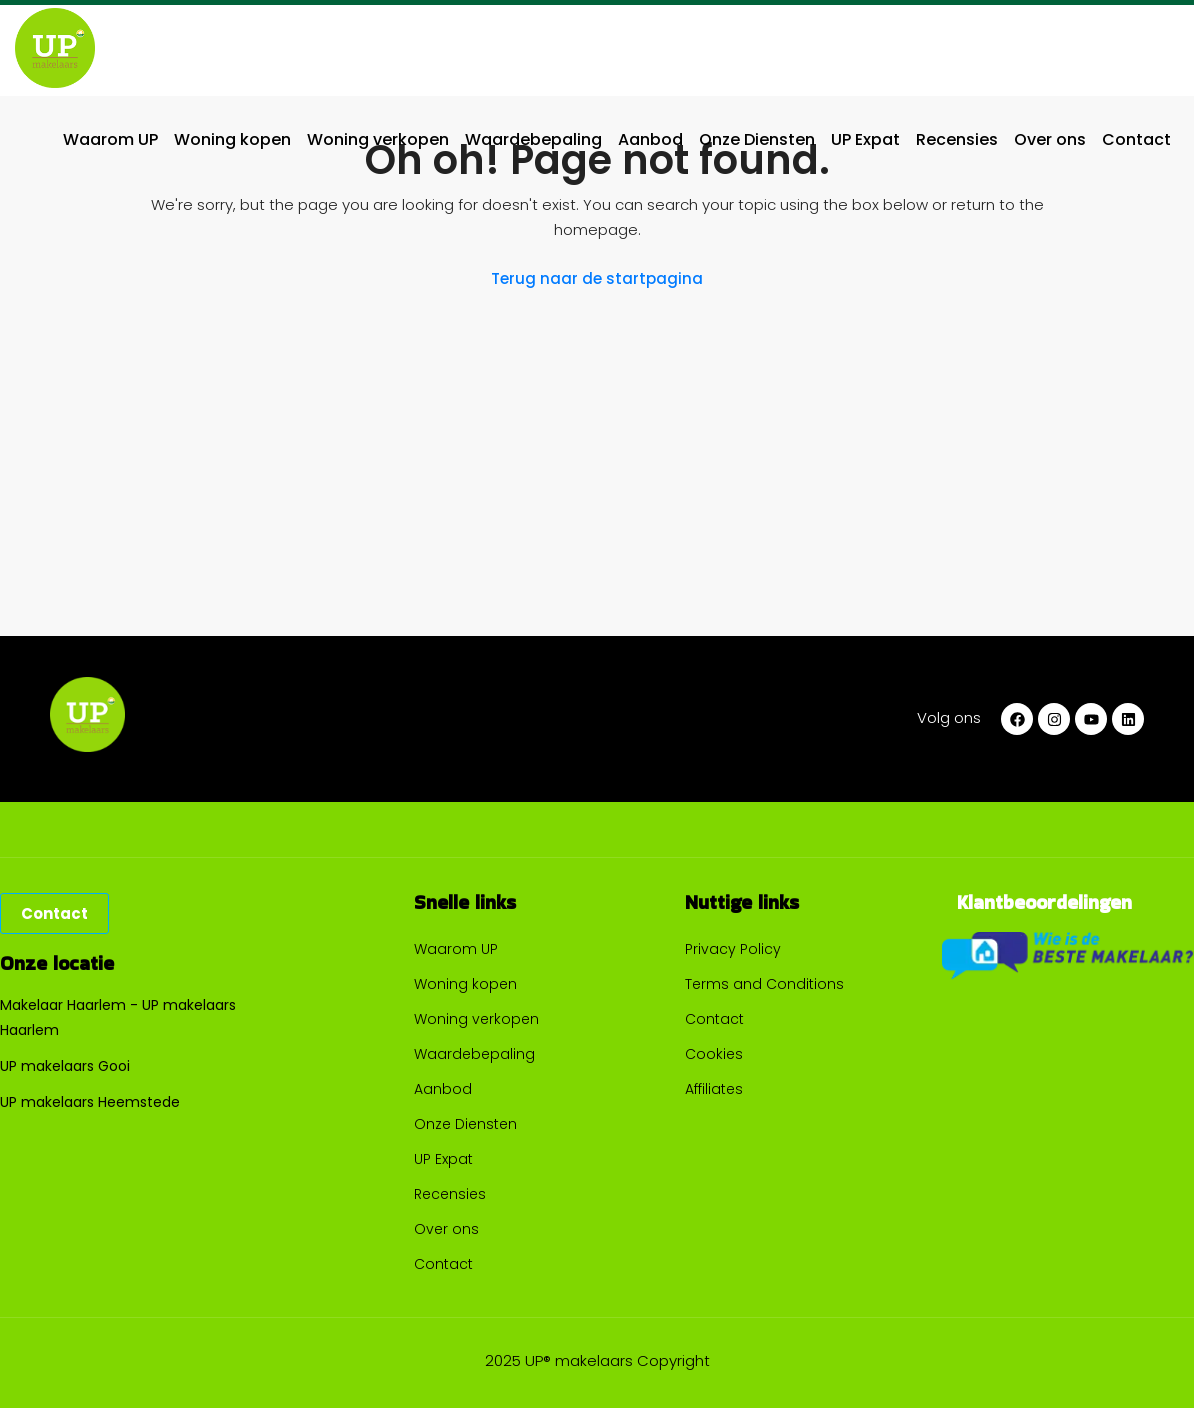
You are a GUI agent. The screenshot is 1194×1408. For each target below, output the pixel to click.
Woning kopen (232, 139)
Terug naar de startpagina (597, 278)
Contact (1136, 139)
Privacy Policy (733, 949)
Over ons (1050, 139)
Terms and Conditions (764, 984)
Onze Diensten (757, 139)
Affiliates (714, 1089)
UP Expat (865, 139)
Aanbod (650, 139)
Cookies (714, 1054)
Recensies (957, 139)
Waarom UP (110, 139)
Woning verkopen (378, 139)
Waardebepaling (533, 139)
